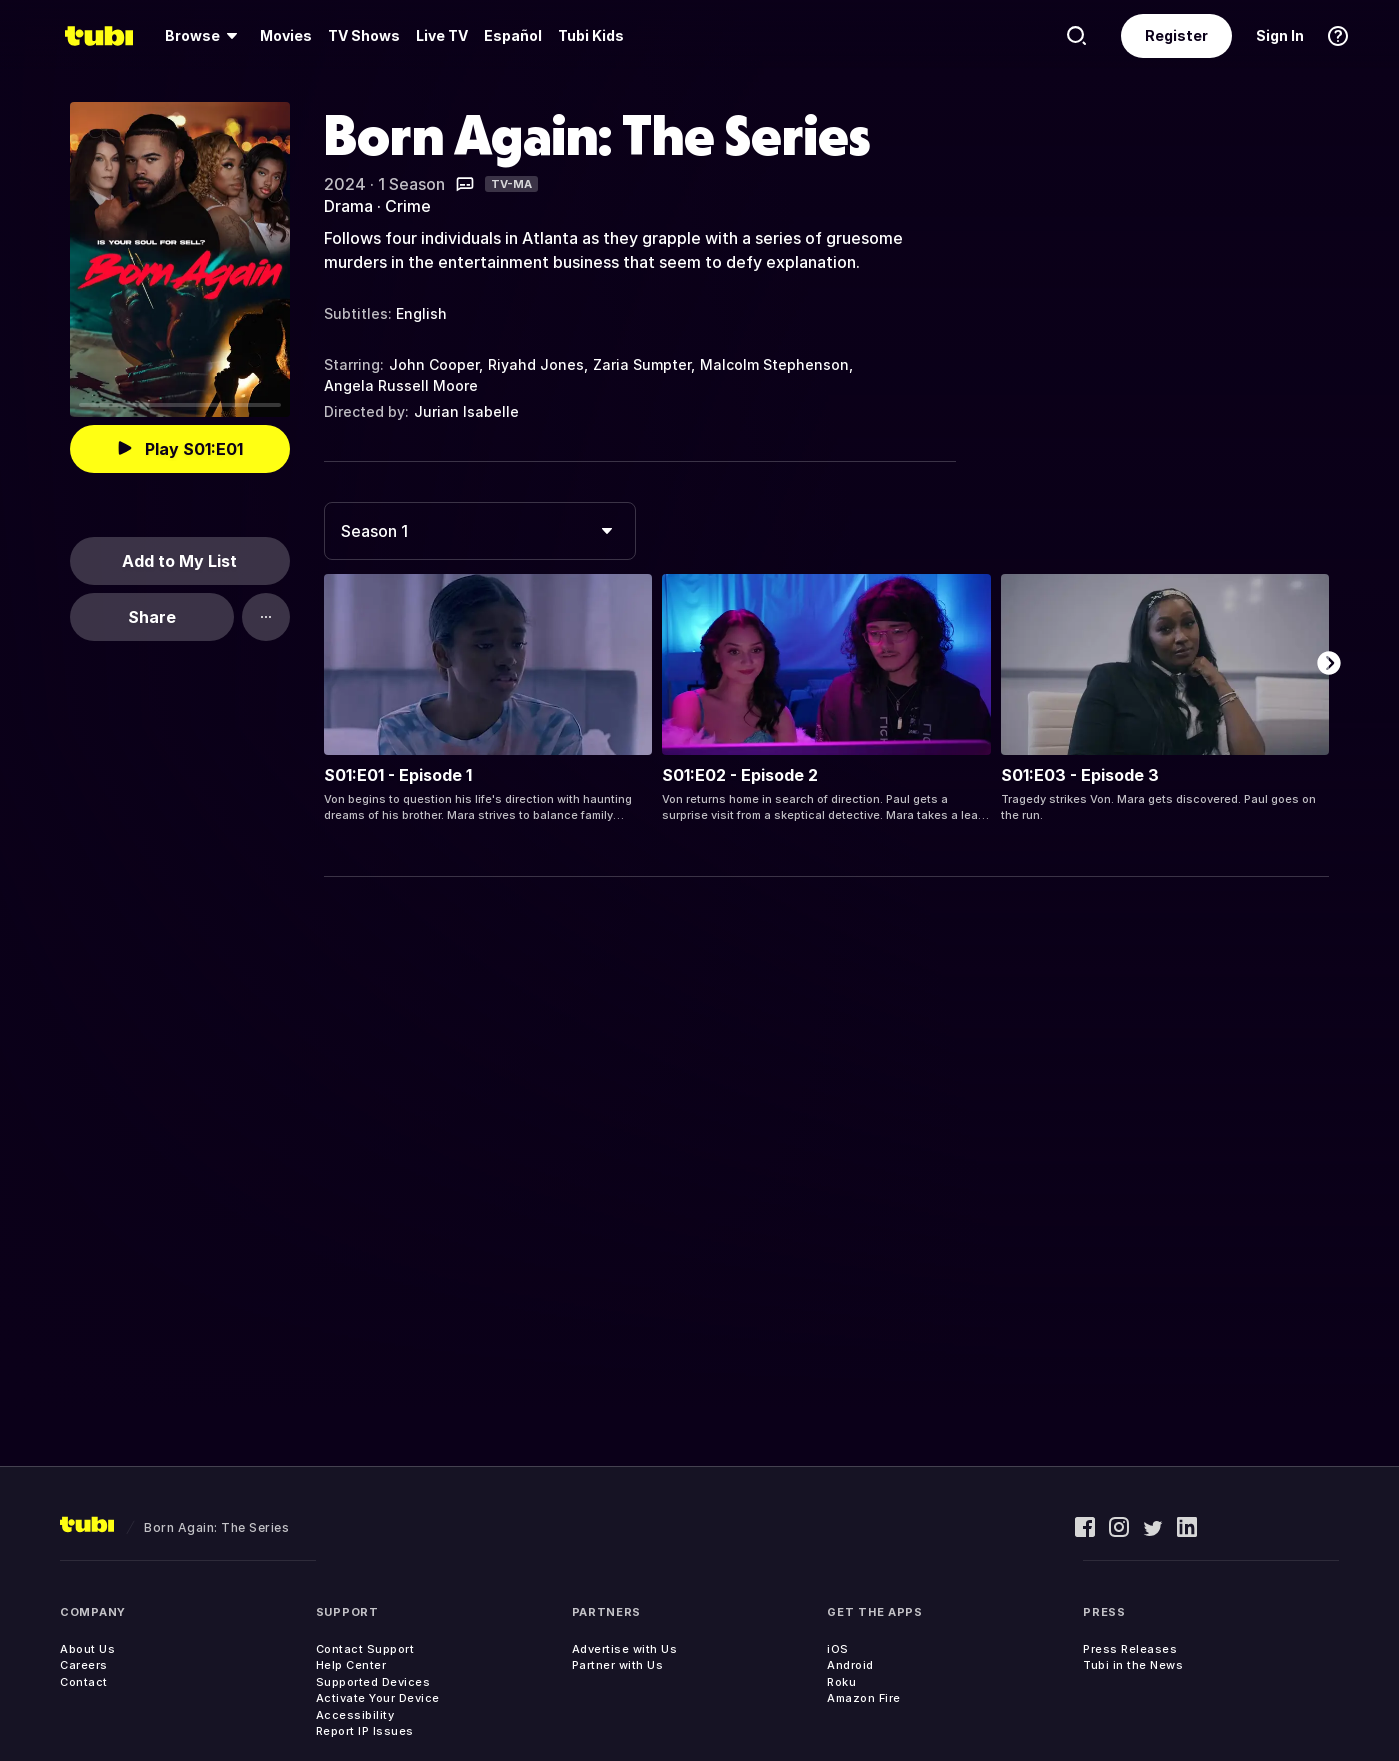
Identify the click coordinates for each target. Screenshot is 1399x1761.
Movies (286, 35)
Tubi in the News (1133, 1665)
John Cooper (434, 364)
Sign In (1280, 35)
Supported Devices (373, 1682)
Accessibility (355, 1715)
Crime (408, 206)
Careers (84, 1665)
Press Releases (1130, 1649)
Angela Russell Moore (401, 385)
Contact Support (365, 1649)
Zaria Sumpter (642, 364)
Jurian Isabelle (466, 411)
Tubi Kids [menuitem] (591, 35)
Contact (84, 1682)
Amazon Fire (864, 1698)
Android (850, 1665)
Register (1176, 35)
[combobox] (480, 531)
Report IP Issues (365, 1731)
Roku (841, 1682)
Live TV (442, 35)
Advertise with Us (625, 1649)
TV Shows (364, 35)
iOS (838, 1649)
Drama (348, 206)
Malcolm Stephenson (774, 364)
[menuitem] (204, 36)
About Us (87, 1649)
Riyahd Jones (536, 364)
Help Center (351, 1665)
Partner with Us (618, 1665)
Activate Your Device (378, 1698)
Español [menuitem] (513, 35)
